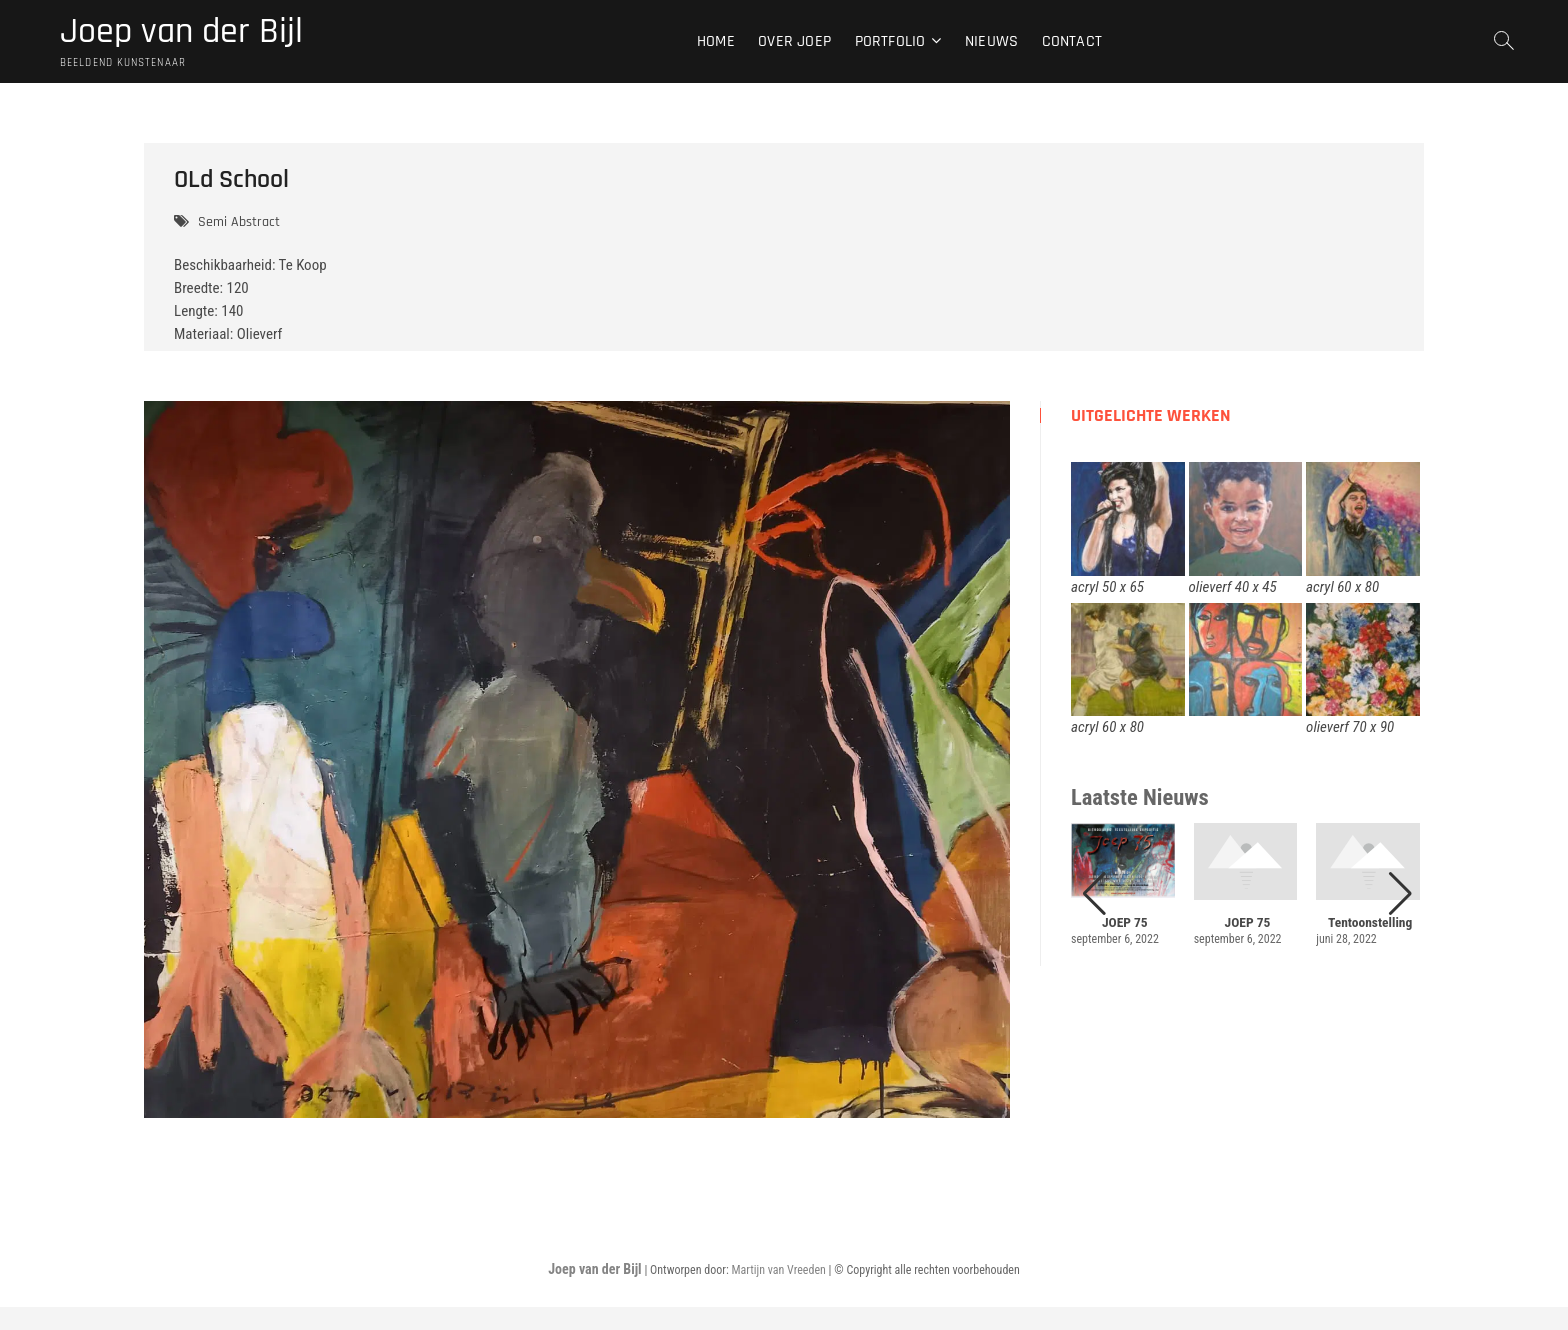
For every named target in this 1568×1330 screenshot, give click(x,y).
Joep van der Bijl (181, 32)
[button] (1400, 894)
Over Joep (794, 41)
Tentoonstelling (1370, 922)
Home (716, 41)
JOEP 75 (1125, 922)
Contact (1072, 41)
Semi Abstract (239, 222)
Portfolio (890, 41)
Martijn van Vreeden (778, 1270)
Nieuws (991, 41)
